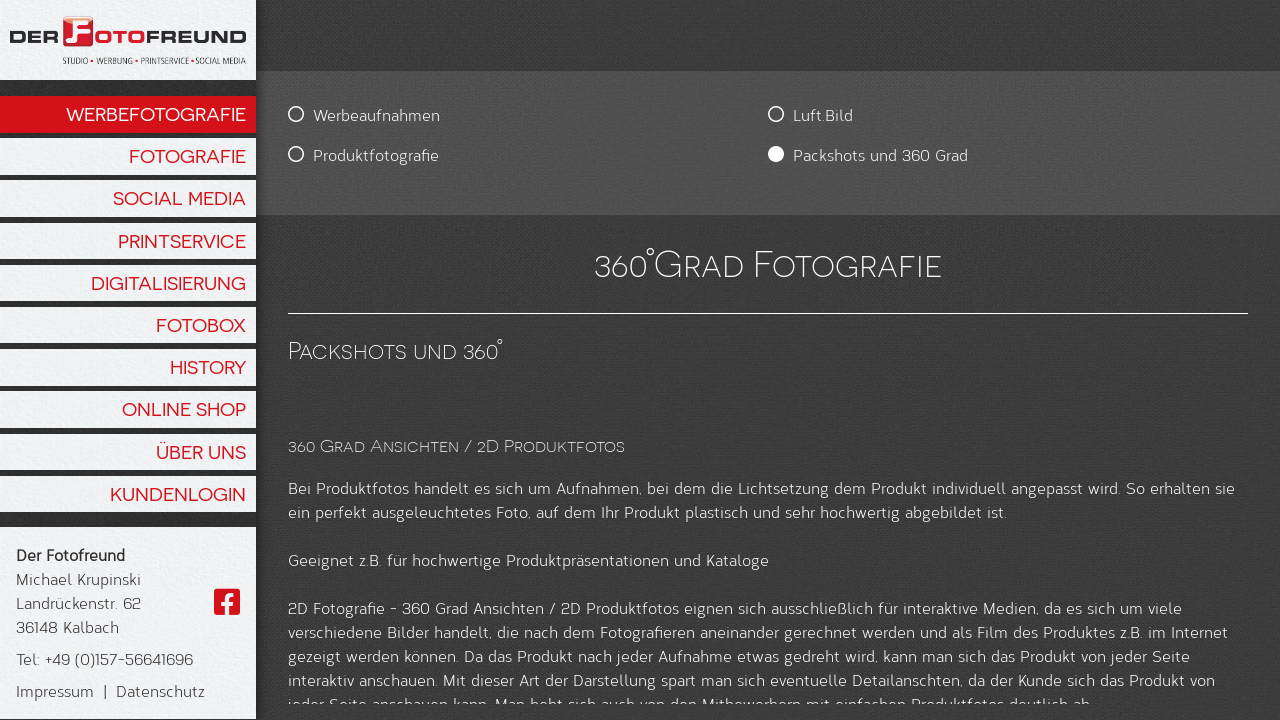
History (208, 367)
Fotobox (201, 325)
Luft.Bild (567, 114)
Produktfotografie (376, 154)
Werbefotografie (156, 114)
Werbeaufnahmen (376, 114)
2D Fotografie (336, 679)
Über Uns (201, 452)
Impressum (55, 690)
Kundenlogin (178, 494)
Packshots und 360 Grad (624, 154)
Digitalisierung (168, 283)
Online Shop (184, 409)
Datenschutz (160, 690)
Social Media (179, 198)
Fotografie (187, 156)
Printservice (182, 241)
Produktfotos (362, 487)
